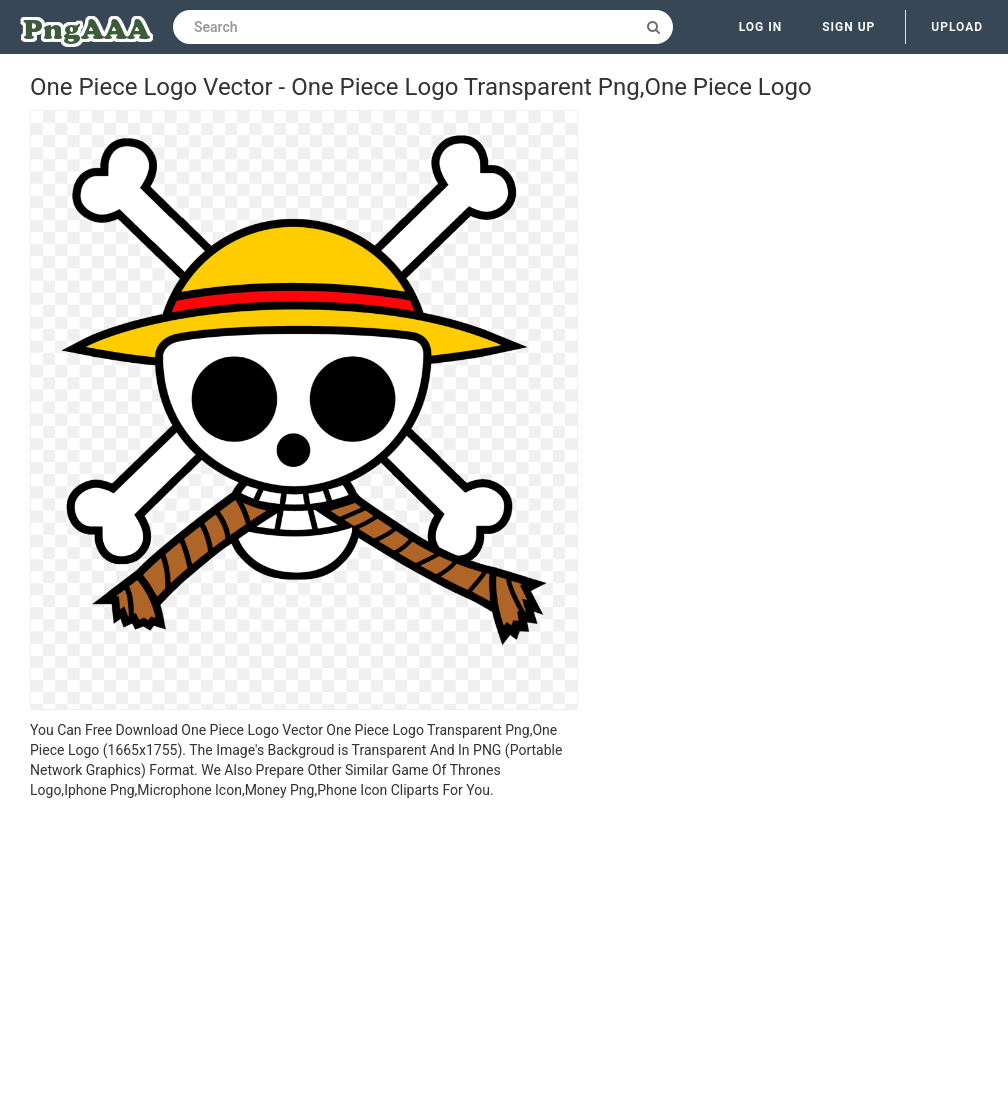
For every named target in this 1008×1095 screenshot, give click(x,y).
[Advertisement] (304, 950)
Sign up (848, 27)
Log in (761, 27)
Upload (957, 27)
